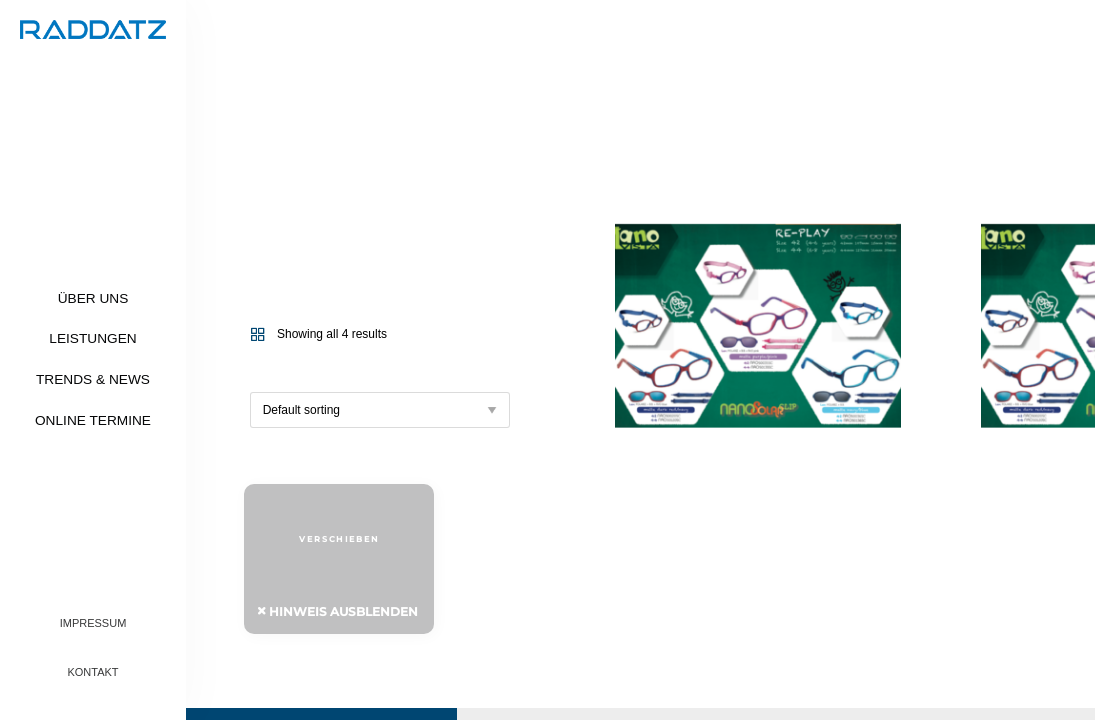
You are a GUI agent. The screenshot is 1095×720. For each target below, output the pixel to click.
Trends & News (93, 379)
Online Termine (93, 420)
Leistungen (92, 338)
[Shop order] (380, 410)
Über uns (93, 298)
